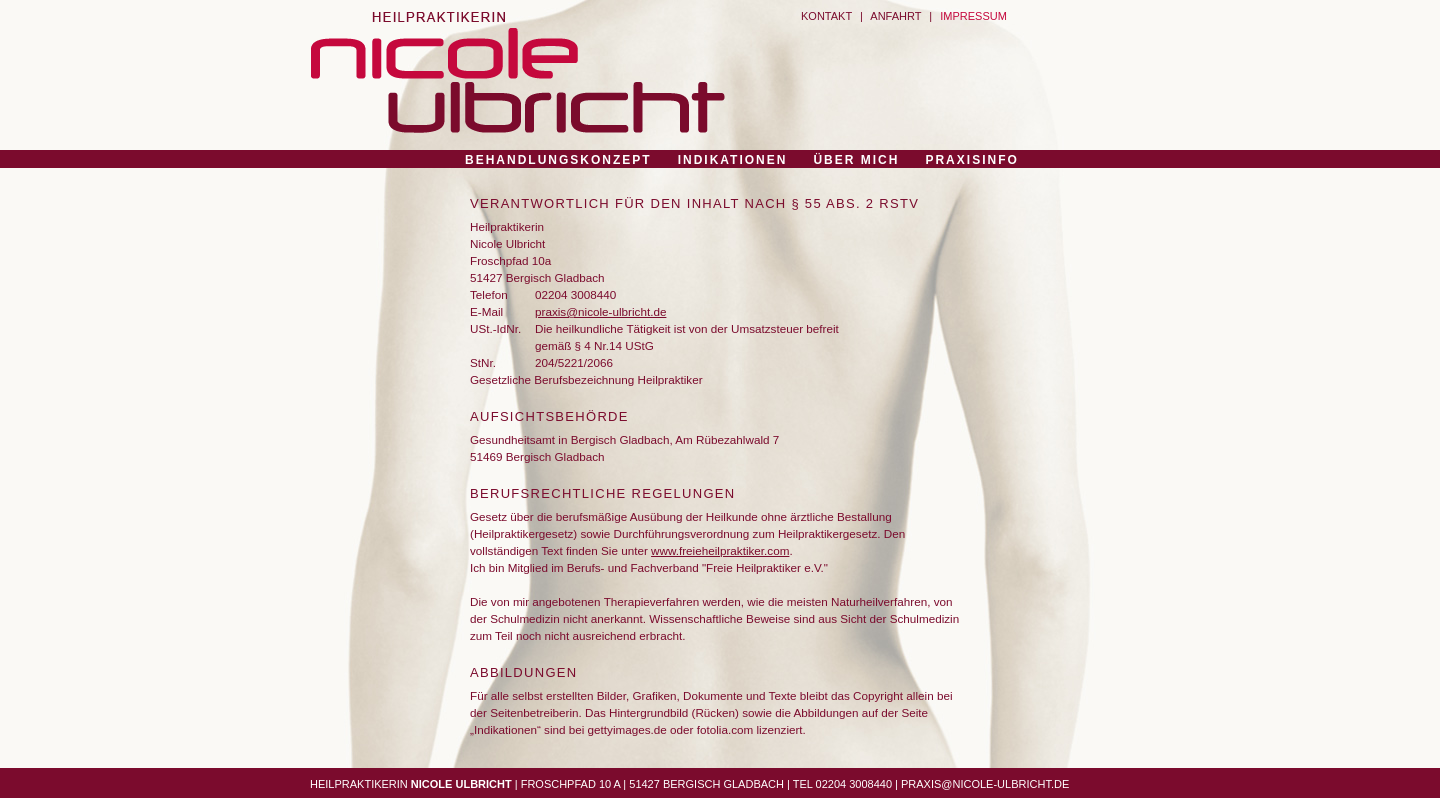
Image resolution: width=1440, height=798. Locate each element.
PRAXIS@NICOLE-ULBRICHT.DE (985, 784)
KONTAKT (826, 16)
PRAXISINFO (971, 160)
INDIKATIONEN (733, 160)
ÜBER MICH (856, 160)
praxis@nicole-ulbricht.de (600, 311)
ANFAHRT (895, 16)
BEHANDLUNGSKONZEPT (558, 160)
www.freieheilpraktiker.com (720, 550)
